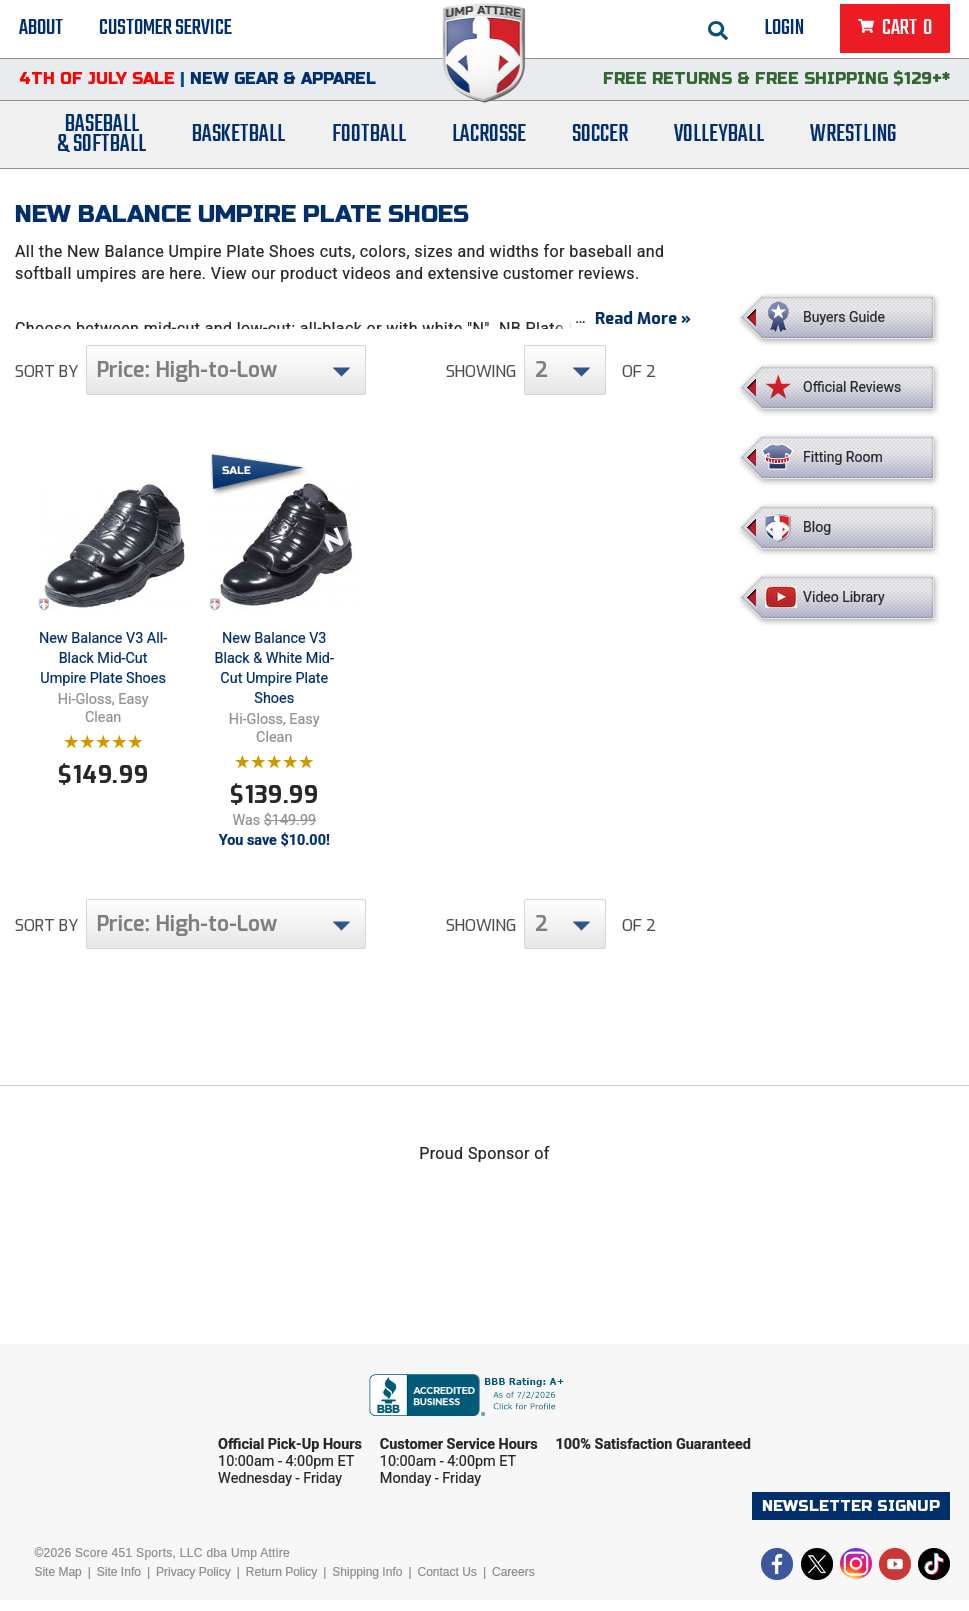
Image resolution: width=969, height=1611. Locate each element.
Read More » (643, 329)
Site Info (119, 1583)
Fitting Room (843, 457)
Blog (817, 527)
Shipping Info (367, 1583)
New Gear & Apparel (283, 84)
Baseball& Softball (101, 143)
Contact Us (447, 1583)
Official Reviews (852, 387)
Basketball (238, 142)
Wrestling (853, 142)
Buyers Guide (844, 317)
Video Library (843, 597)
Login (784, 30)
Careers (513, 1583)
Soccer (600, 142)
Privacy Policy (193, 1583)
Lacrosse (489, 142)
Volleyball (719, 142)
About (41, 30)
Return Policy (281, 1583)
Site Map (57, 1583)
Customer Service (165, 30)
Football (369, 142)
